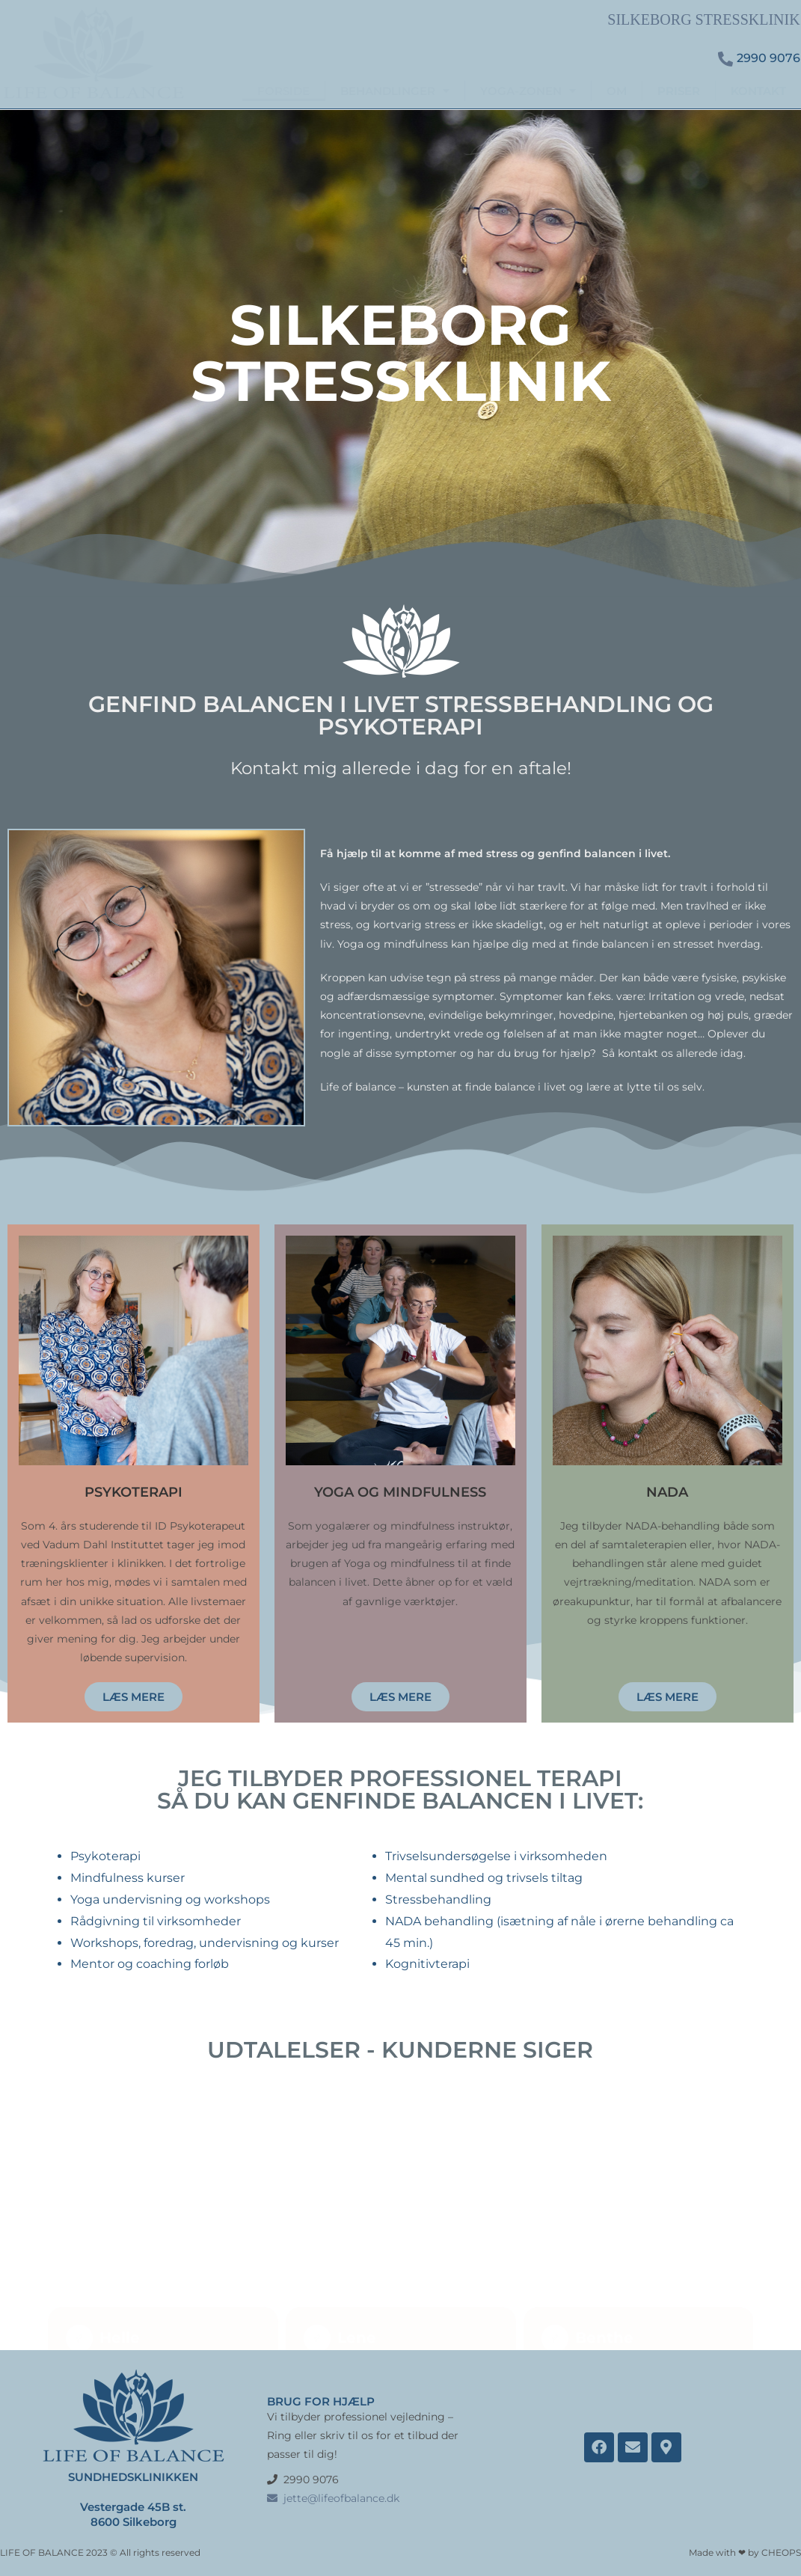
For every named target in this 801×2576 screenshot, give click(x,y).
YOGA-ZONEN (528, 91)
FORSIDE (283, 91)
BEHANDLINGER (394, 91)
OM (617, 91)
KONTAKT (758, 91)
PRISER (678, 91)
